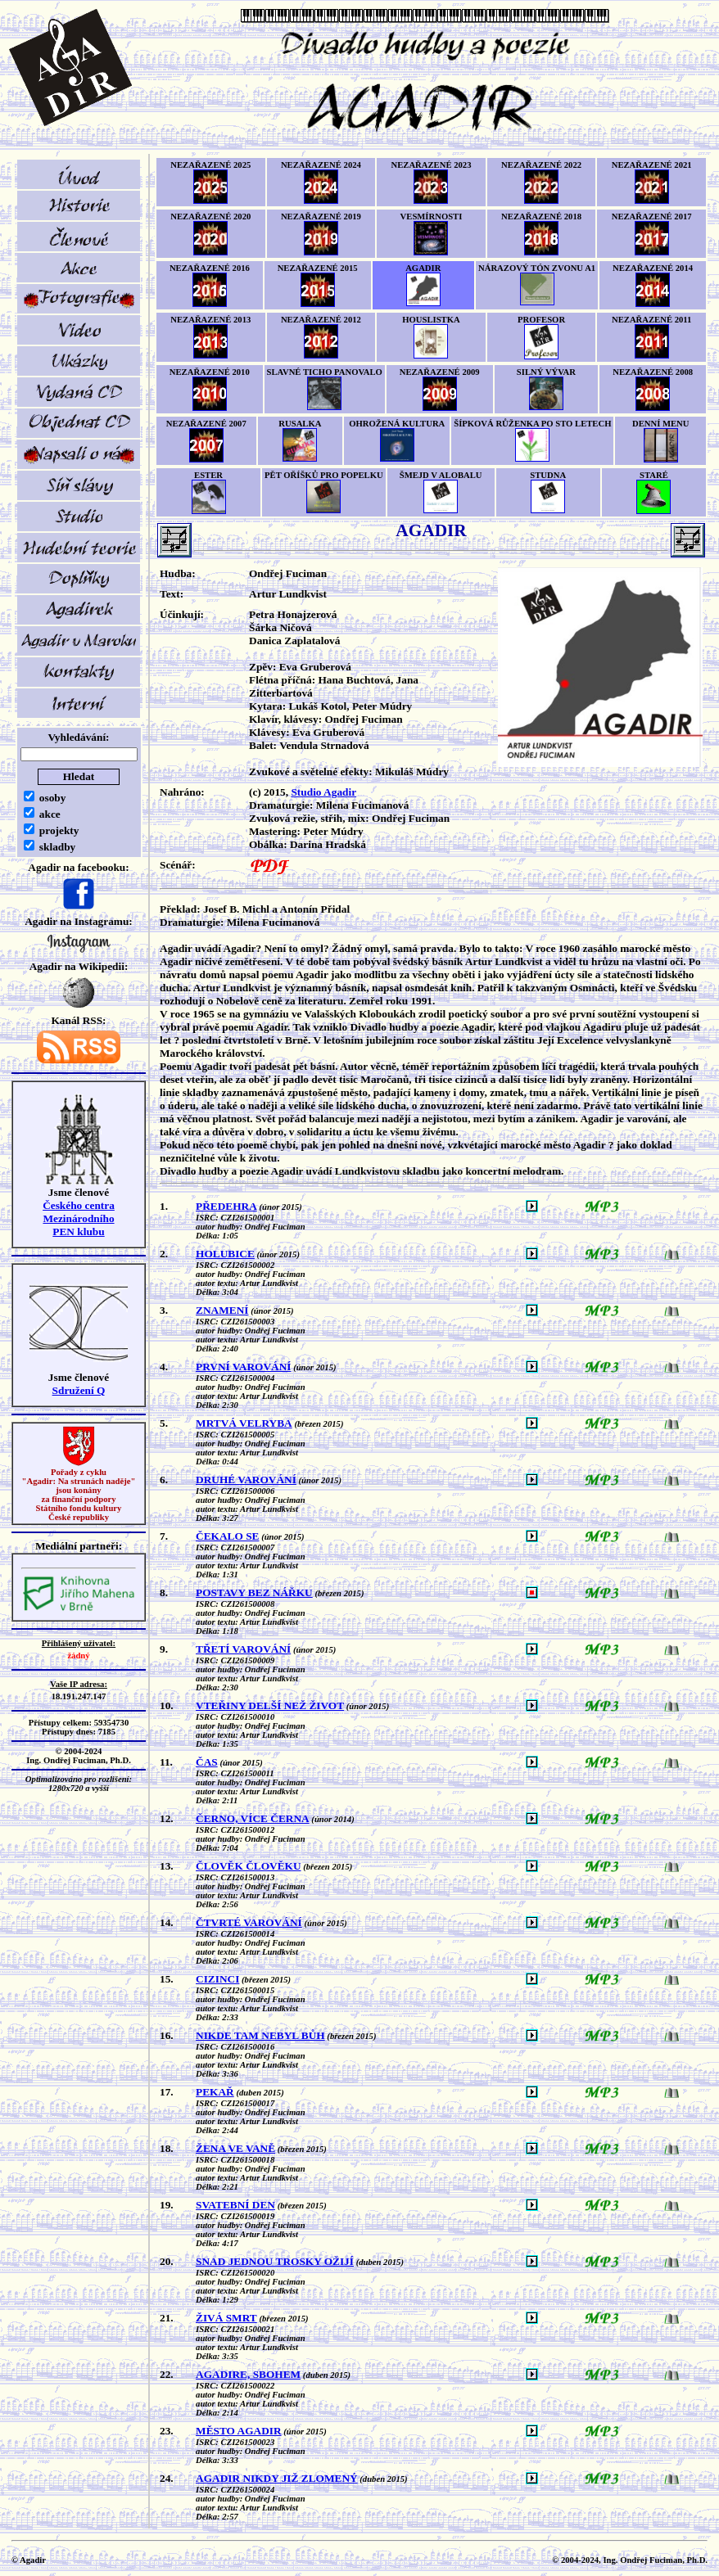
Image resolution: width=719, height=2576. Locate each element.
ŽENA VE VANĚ (235, 2148)
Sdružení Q (79, 1390)
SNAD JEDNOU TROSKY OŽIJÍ (275, 2261)
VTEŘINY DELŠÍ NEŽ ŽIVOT (270, 1705)
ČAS (207, 1762)
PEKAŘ (215, 2092)
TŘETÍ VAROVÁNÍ (243, 1649)
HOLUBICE (225, 1253)
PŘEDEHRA (226, 1206)
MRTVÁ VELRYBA (244, 1423)
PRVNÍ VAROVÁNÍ (243, 1366)
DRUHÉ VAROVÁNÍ (246, 1479)
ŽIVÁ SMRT (226, 2318)
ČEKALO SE (227, 1536)
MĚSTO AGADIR (239, 2431)
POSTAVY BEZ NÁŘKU (254, 1592)
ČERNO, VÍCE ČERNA (253, 1818)
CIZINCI (217, 1979)
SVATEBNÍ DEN (235, 2205)
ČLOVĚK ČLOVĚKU (248, 1866)
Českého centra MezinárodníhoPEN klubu (79, 1218)
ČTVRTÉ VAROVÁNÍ (249, 1922)
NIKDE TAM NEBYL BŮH (260, 2035)
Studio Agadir (323, 792)
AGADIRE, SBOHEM (248, 2374)
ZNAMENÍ (222, 1310)
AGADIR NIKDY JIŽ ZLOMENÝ (277, 2478)
